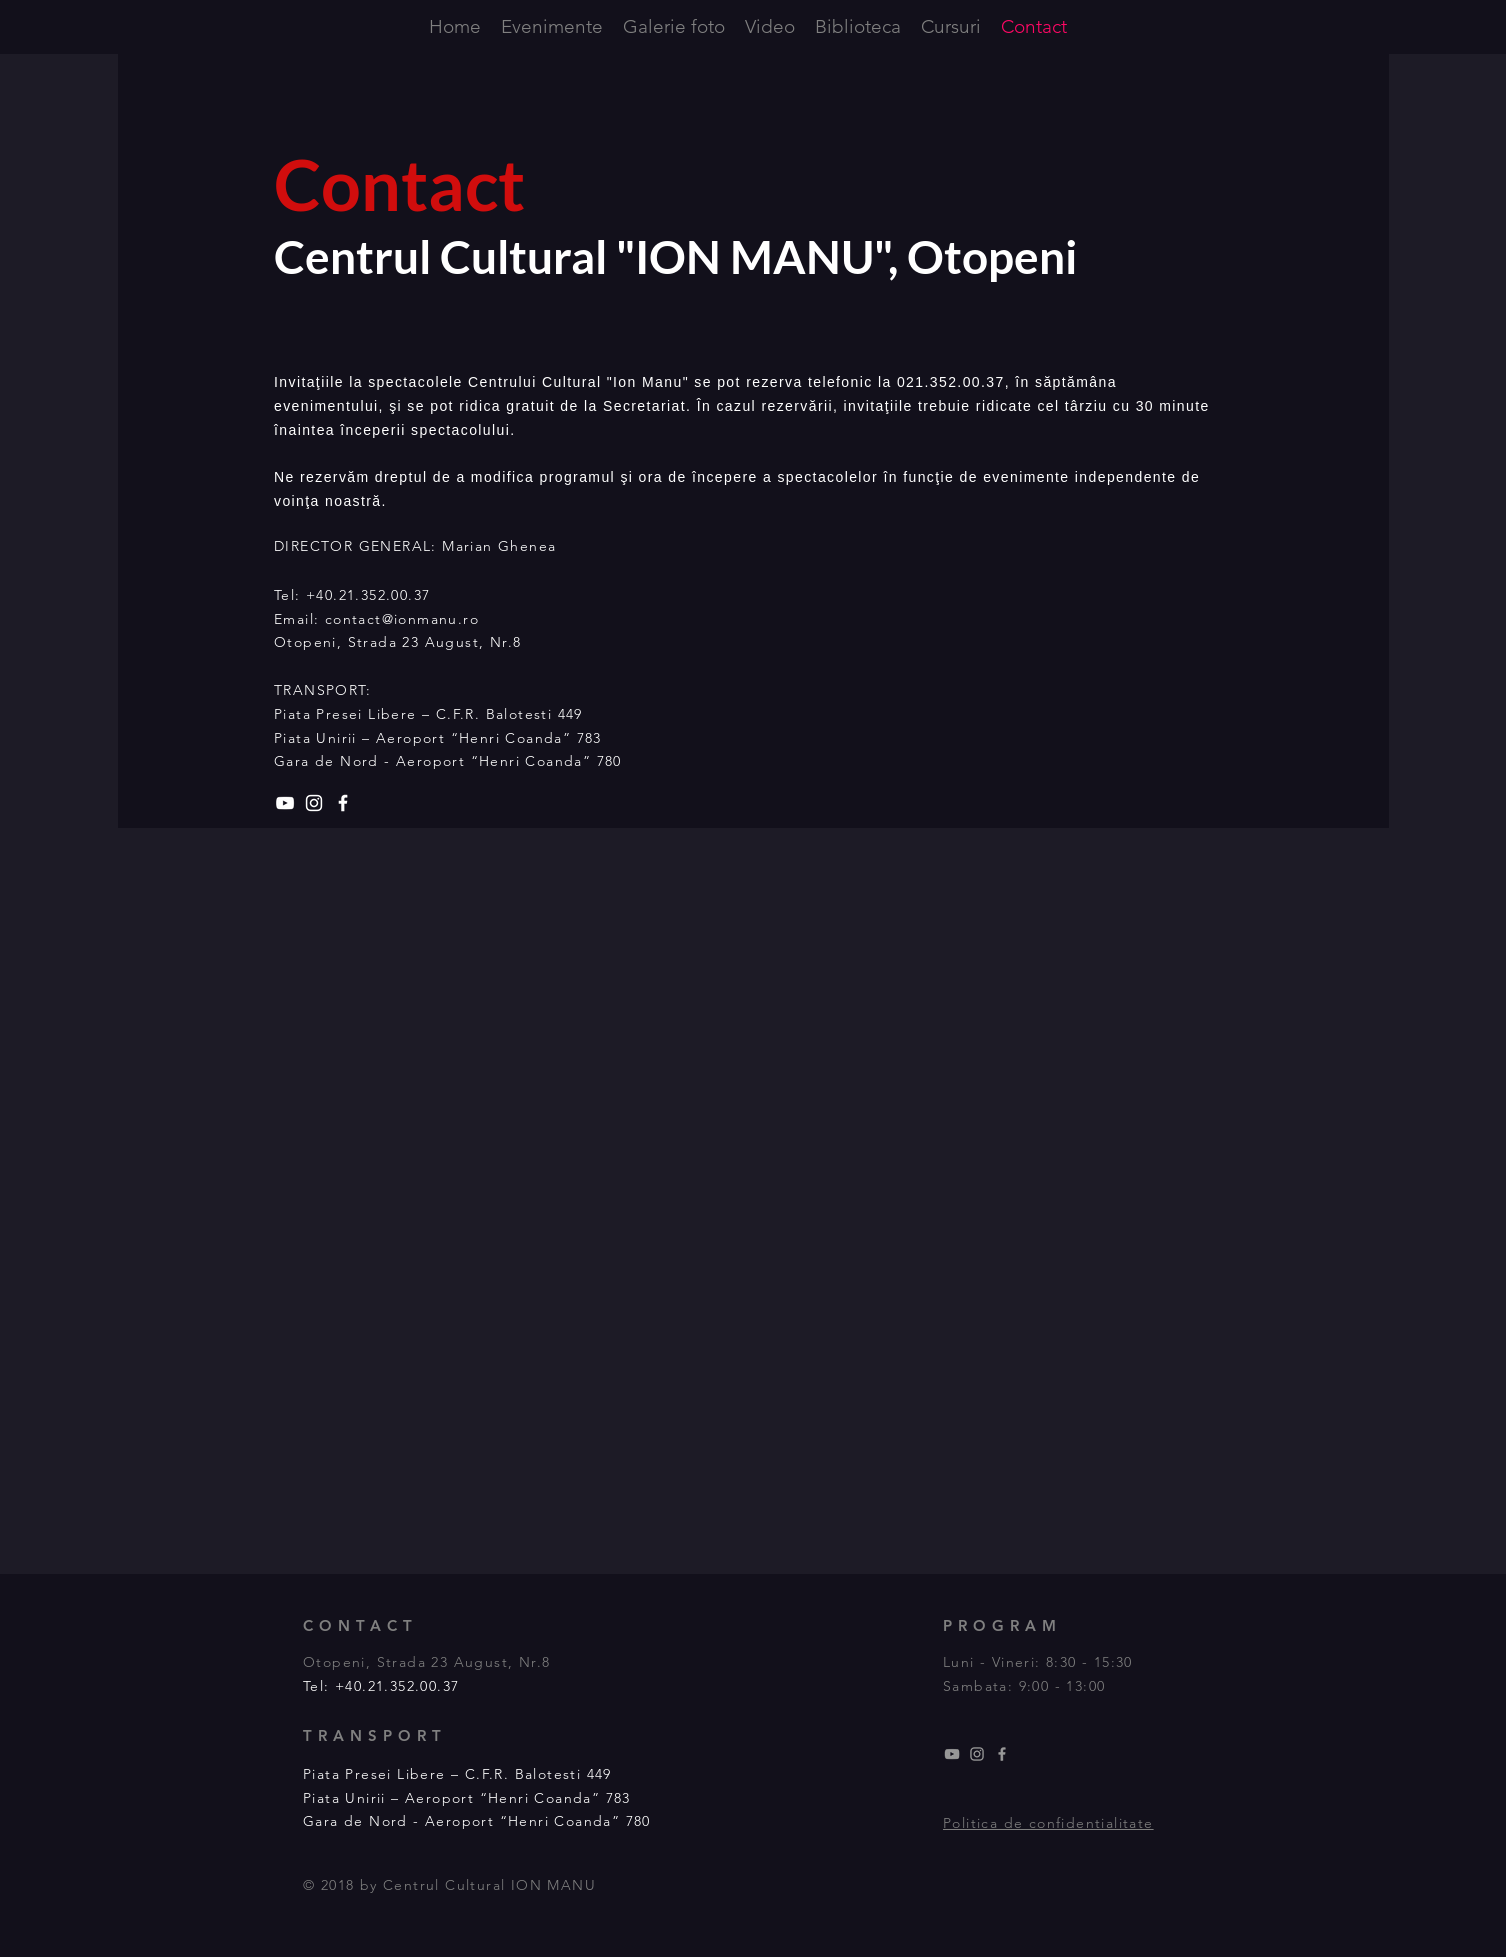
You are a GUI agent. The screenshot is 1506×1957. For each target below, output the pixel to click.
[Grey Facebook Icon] (1002, 1754)
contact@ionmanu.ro (402, 619)
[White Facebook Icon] (343, 803)
